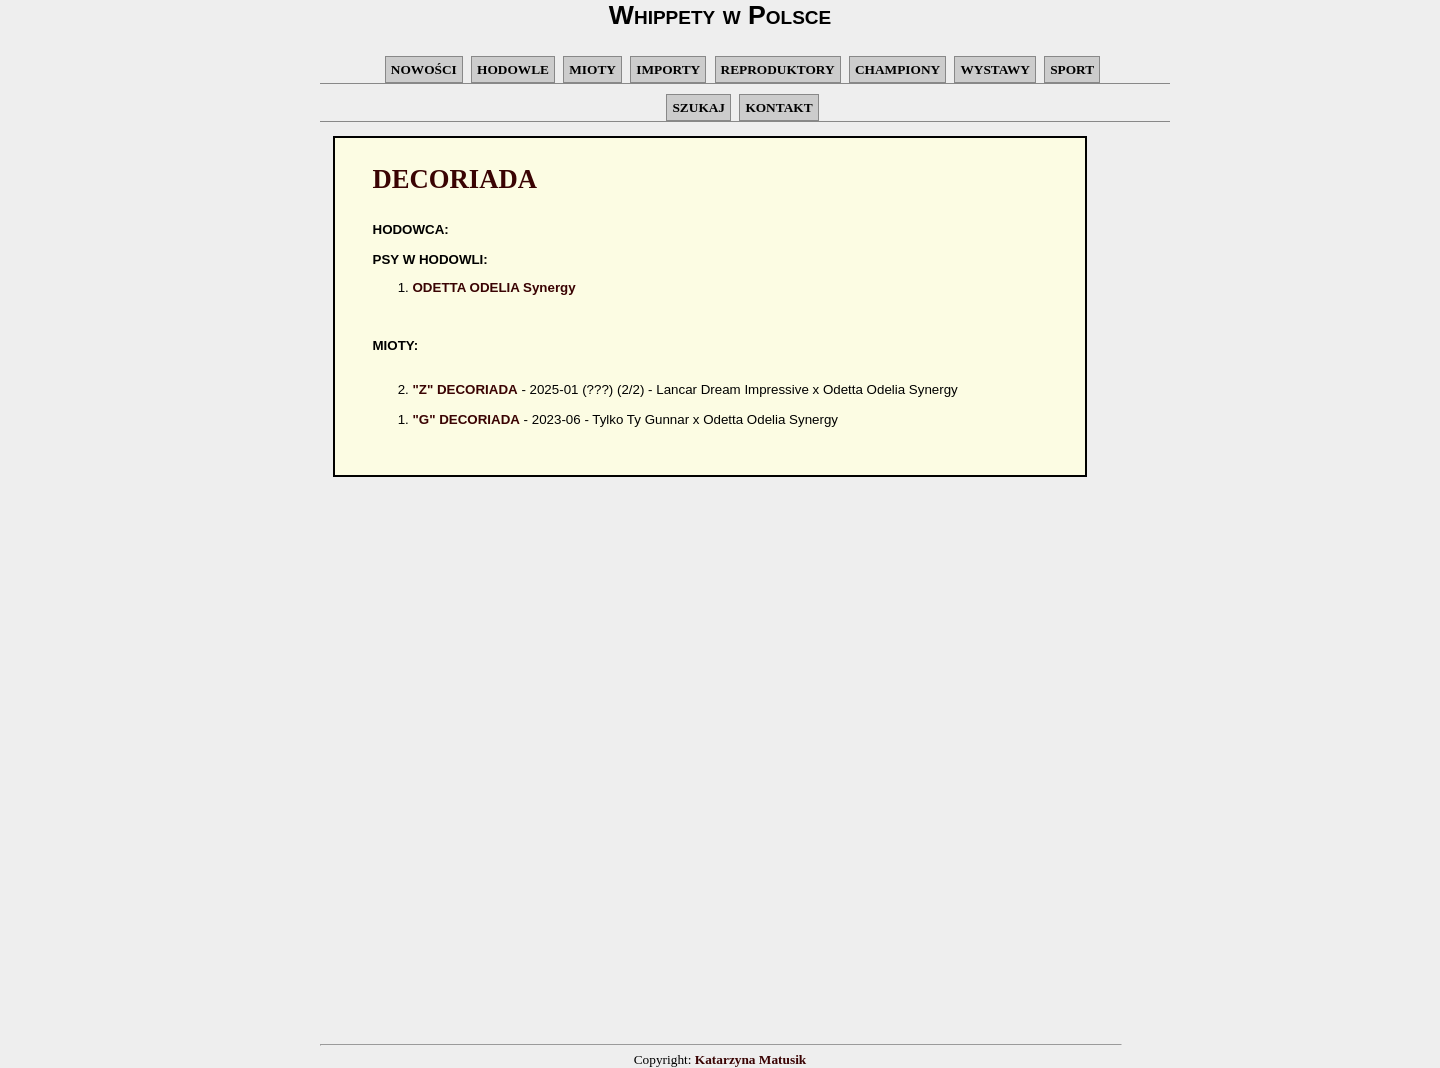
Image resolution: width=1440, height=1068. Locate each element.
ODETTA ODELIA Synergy (494, 287)
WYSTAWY (994, 69)
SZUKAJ (698, 107)
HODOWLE (513, 69)
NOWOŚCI (424, 69)
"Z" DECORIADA (465, 389)
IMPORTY (668, 69)
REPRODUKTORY (778, 69)
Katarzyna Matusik (750, 1059)
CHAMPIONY (897, 69)
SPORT (1072, 69)
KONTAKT (778, 107)
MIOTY (592, 69)
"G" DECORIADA (466, 419)
